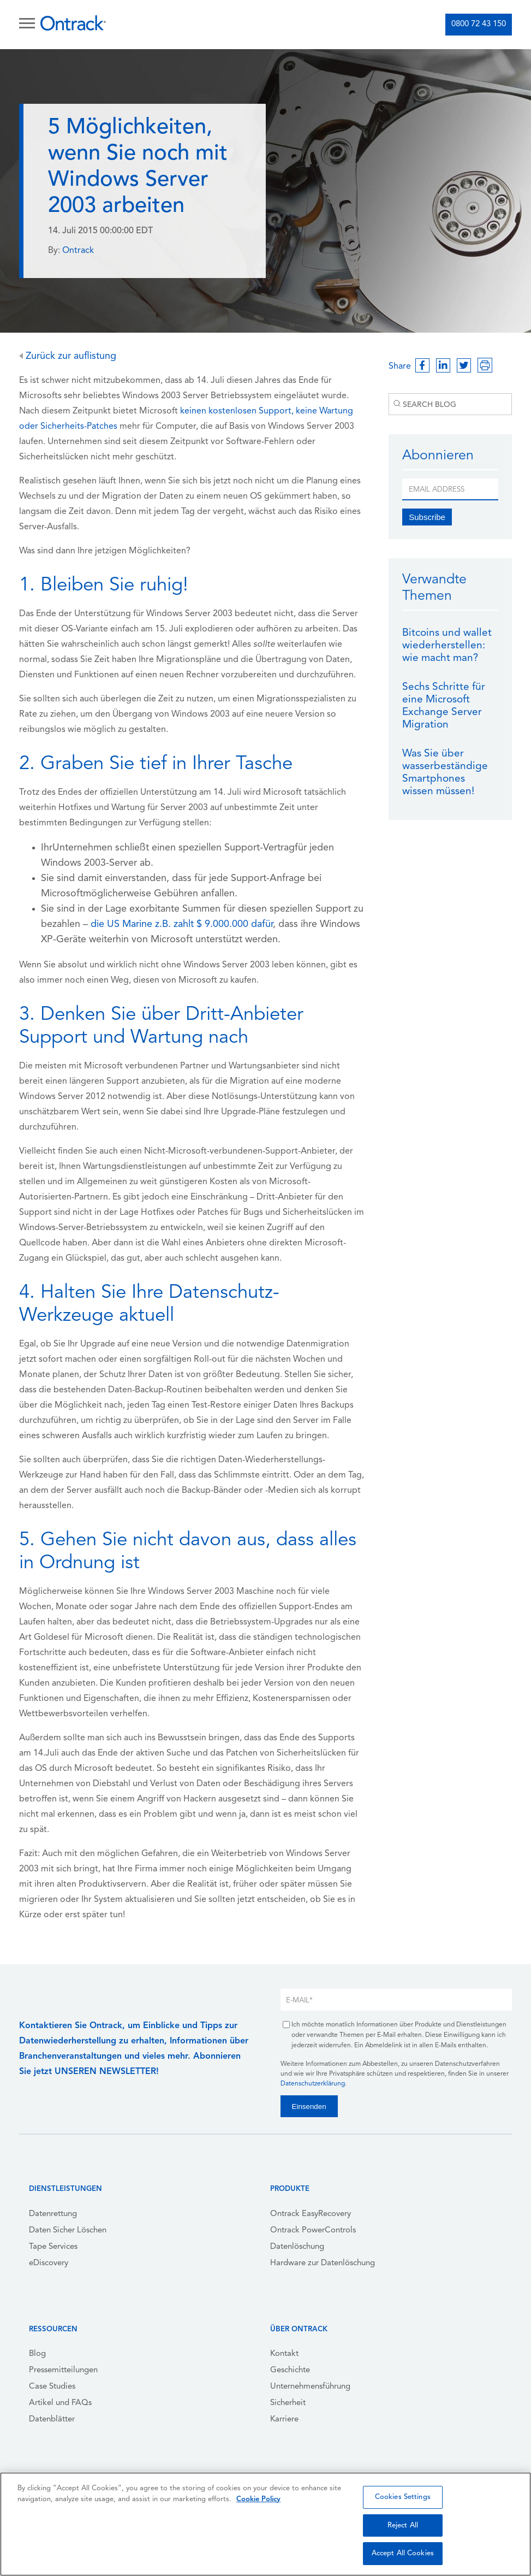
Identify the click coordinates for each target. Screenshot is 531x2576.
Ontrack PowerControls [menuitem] (313, 2230)
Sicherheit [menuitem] (288, 2403)
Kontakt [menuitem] (284, 2354)
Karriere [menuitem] (284, 2419)
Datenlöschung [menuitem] (297, 2247)
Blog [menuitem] (37, 2354)
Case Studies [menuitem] (52, 2387)
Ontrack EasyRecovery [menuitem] (310, 2214)
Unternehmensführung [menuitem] (310, 2387)
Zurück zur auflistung (67, 356)
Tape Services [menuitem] (53, 2247)
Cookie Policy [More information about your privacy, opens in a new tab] (258, 2499)
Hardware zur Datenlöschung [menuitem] (322, 2263)
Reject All (402, 2525)
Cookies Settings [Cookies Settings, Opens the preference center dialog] (403, 2497)
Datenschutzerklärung (313, 2084)
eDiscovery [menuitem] (48, 2263)
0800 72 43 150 (478, 24)
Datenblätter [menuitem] (52, 2419)
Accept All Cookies (403, 2553)
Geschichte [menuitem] (290, 2370)
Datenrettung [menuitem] (53, 2214)
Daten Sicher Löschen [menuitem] (67, 2230)
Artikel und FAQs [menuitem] (60, 2403)
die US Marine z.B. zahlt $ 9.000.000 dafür (182, 924)
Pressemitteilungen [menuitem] (63, 2370)
